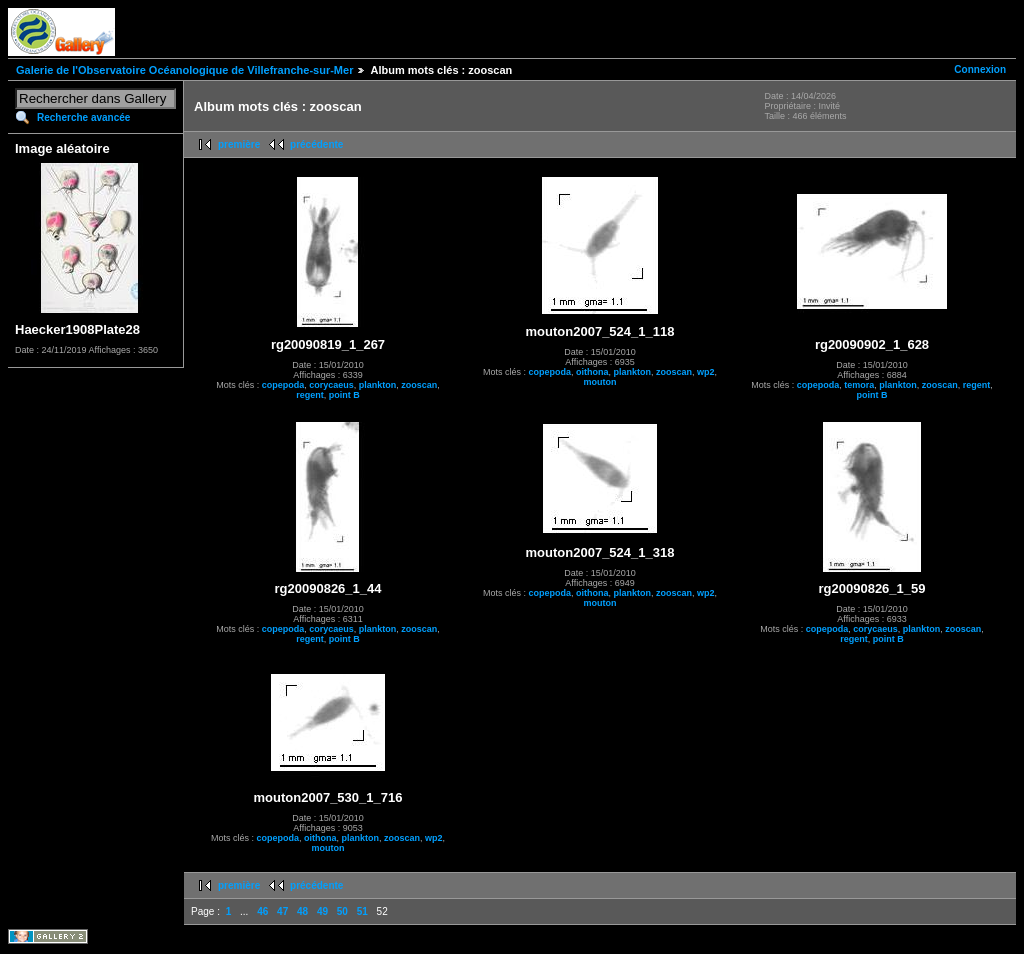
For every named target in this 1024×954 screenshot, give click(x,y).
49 (322, 911)
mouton (600, 382)
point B (344, 395)
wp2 (706, 372)
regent (310, 395)
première (239, 144)
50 (342, 911)
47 (282, 911)
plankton (378, 385)
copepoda (283, 385)
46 (262, 911)
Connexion (980, 69)
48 (302, 911)
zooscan (419, 385)
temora (859, 385)
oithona (592, 372)
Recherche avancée (83, 117)
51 (362, 911)
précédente (316, 144)
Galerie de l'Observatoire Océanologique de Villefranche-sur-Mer (184, 70)
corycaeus (331, 385)
